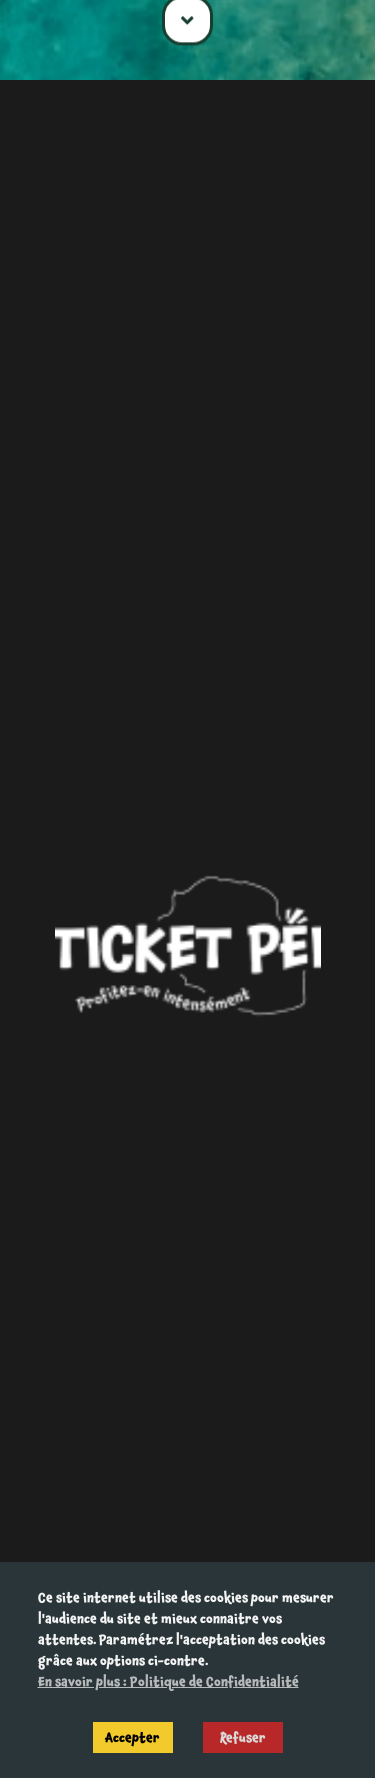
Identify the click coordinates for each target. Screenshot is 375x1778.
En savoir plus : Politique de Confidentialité (168, 1681)
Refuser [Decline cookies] (243, 1737)
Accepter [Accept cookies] (132, 1737)
